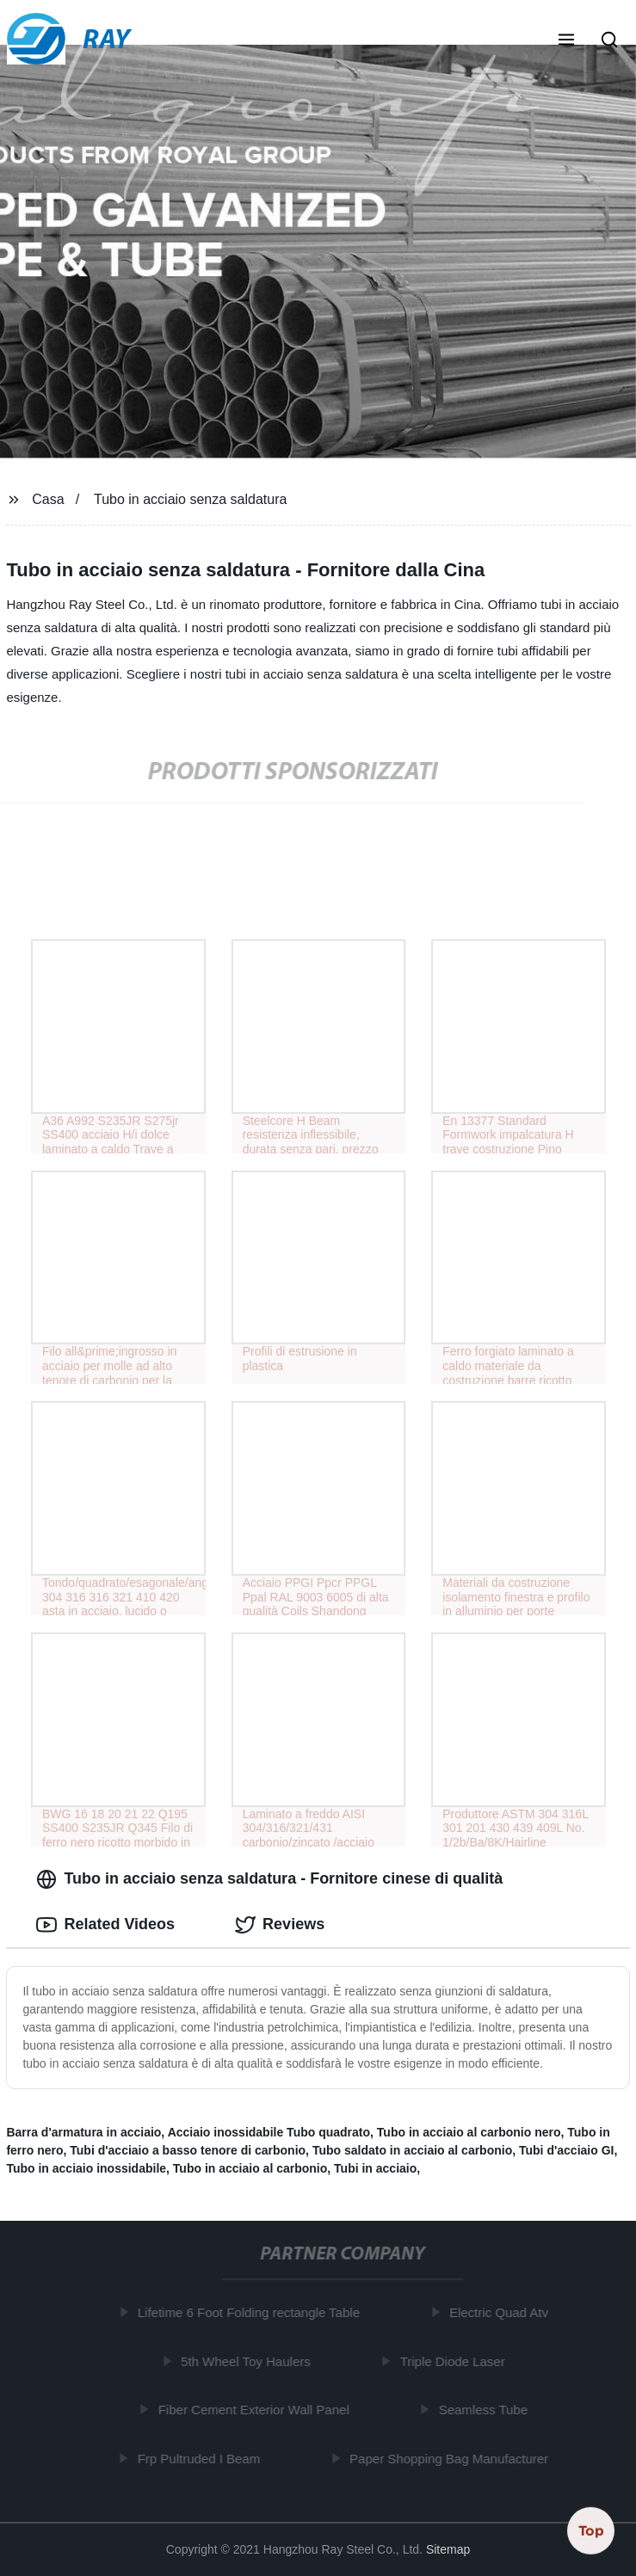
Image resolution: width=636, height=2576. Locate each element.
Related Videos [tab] (105, 1925)
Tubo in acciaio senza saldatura (190, 499)
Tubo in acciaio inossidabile (86, 2168)
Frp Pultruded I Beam (201, 2458)
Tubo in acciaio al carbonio (250, 2168)
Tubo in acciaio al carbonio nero (469, 2132)
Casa (48, 499)
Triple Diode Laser (455, 2361)
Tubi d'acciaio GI (566, 2150)
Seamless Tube (485, 2409)
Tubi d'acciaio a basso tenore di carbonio (188, 2150)
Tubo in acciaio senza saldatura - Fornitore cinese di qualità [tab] (269, 1879)
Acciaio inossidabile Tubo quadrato (269, 2132)
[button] (566, 41)
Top (591, 2530)
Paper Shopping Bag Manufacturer (451, 2458)
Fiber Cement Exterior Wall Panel (256, 2409)
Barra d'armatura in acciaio (83, 2132)
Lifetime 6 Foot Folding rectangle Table (251, 2312)
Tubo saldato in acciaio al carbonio (412, 2150)
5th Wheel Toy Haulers (248, 2361)
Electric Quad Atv (501, 2312)
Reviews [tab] (279, 1925)
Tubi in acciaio (375, 2168)
